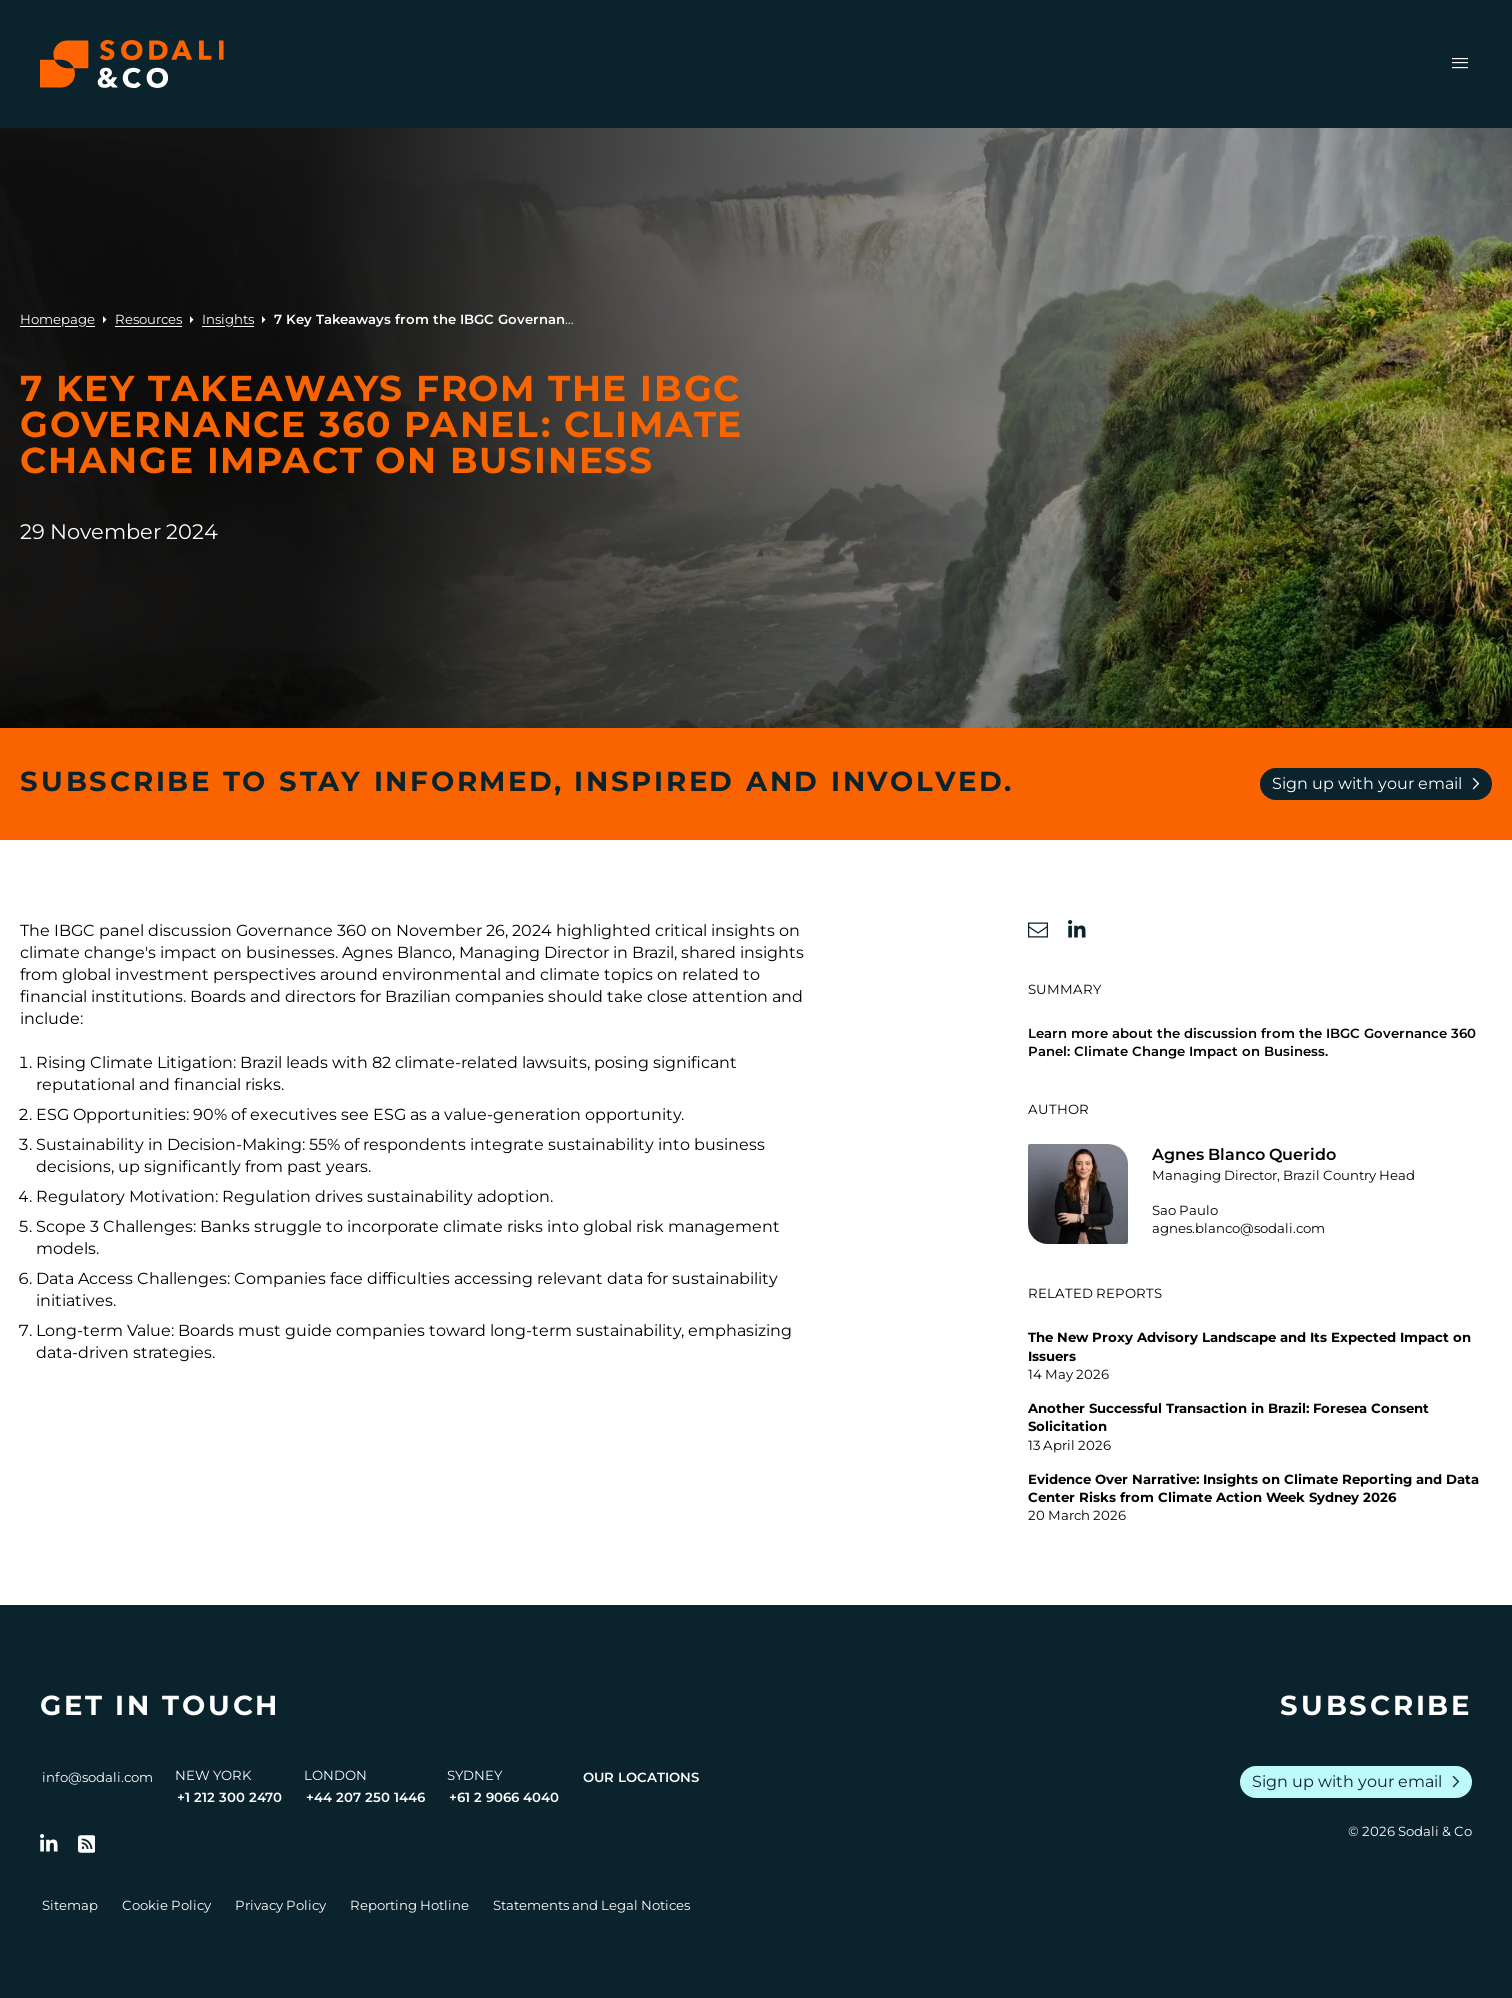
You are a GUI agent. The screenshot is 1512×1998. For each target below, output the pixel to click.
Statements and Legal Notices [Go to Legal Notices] (591, 1905)
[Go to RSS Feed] (87, 1844)
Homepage (57, 319)
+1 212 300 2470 (229, 1797)
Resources (148, 319)
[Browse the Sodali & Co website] (132, 64)
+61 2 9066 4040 (504, 1797)
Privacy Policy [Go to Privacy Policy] (280, 1905)
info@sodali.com (97, 1777)
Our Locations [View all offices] (641, 1777)
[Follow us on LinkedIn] (49, 1844)
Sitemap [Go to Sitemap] (70, 1905)
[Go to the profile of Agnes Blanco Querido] (1260, 1194)
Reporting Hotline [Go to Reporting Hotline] (409, 1905)
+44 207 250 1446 (365, 1797)
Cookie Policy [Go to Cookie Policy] (166, 1905)
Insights (228, 319)
